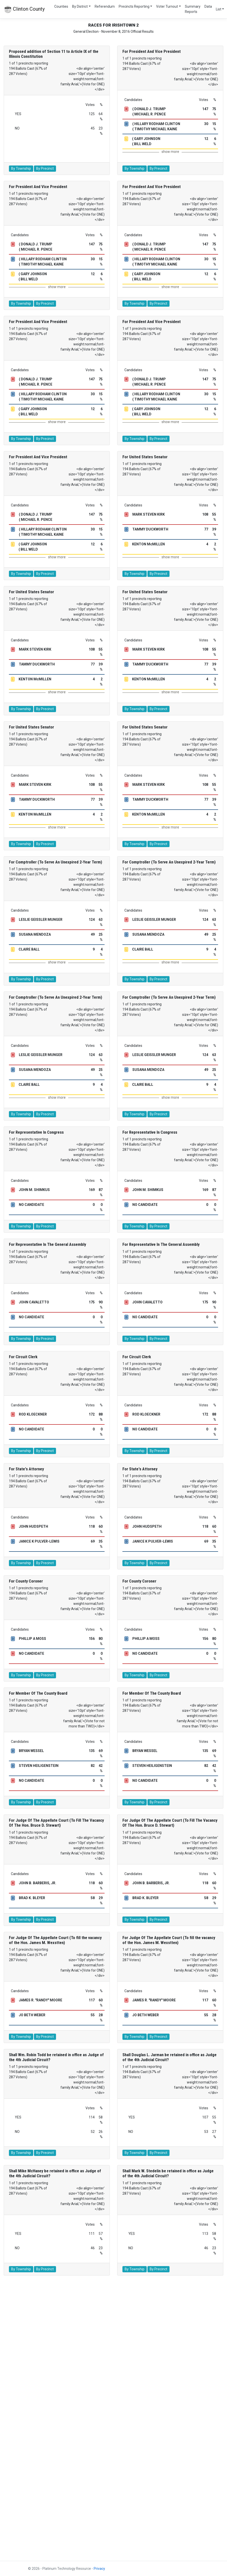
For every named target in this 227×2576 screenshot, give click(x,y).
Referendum (105, 6)
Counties (61, 6)
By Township (21, 168)
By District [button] (80, 6)
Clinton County (24, 9)
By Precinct (45, 168)
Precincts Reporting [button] (134, 6)
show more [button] (170, 152)
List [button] (218, 9)
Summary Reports (192, 9)
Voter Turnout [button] (167, 6)
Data (208, 6)
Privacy (99, 2569)
